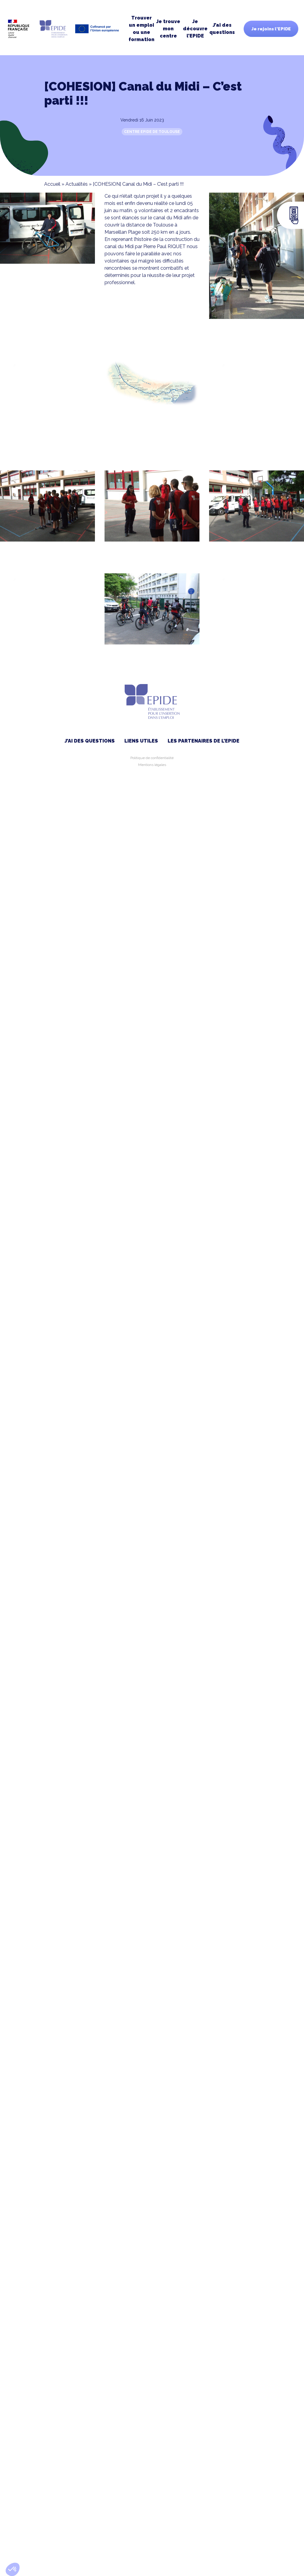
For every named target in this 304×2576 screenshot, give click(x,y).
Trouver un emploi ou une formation (141, 28)
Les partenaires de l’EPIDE (203, 741)
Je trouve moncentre (168, 29)
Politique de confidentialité (152, 758)
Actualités (76, 184)
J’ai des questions (222, 28)
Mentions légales (152, 765)
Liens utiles (141, 741)
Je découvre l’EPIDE (195, 29)
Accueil (52, 184)
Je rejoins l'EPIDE (271, 29)
